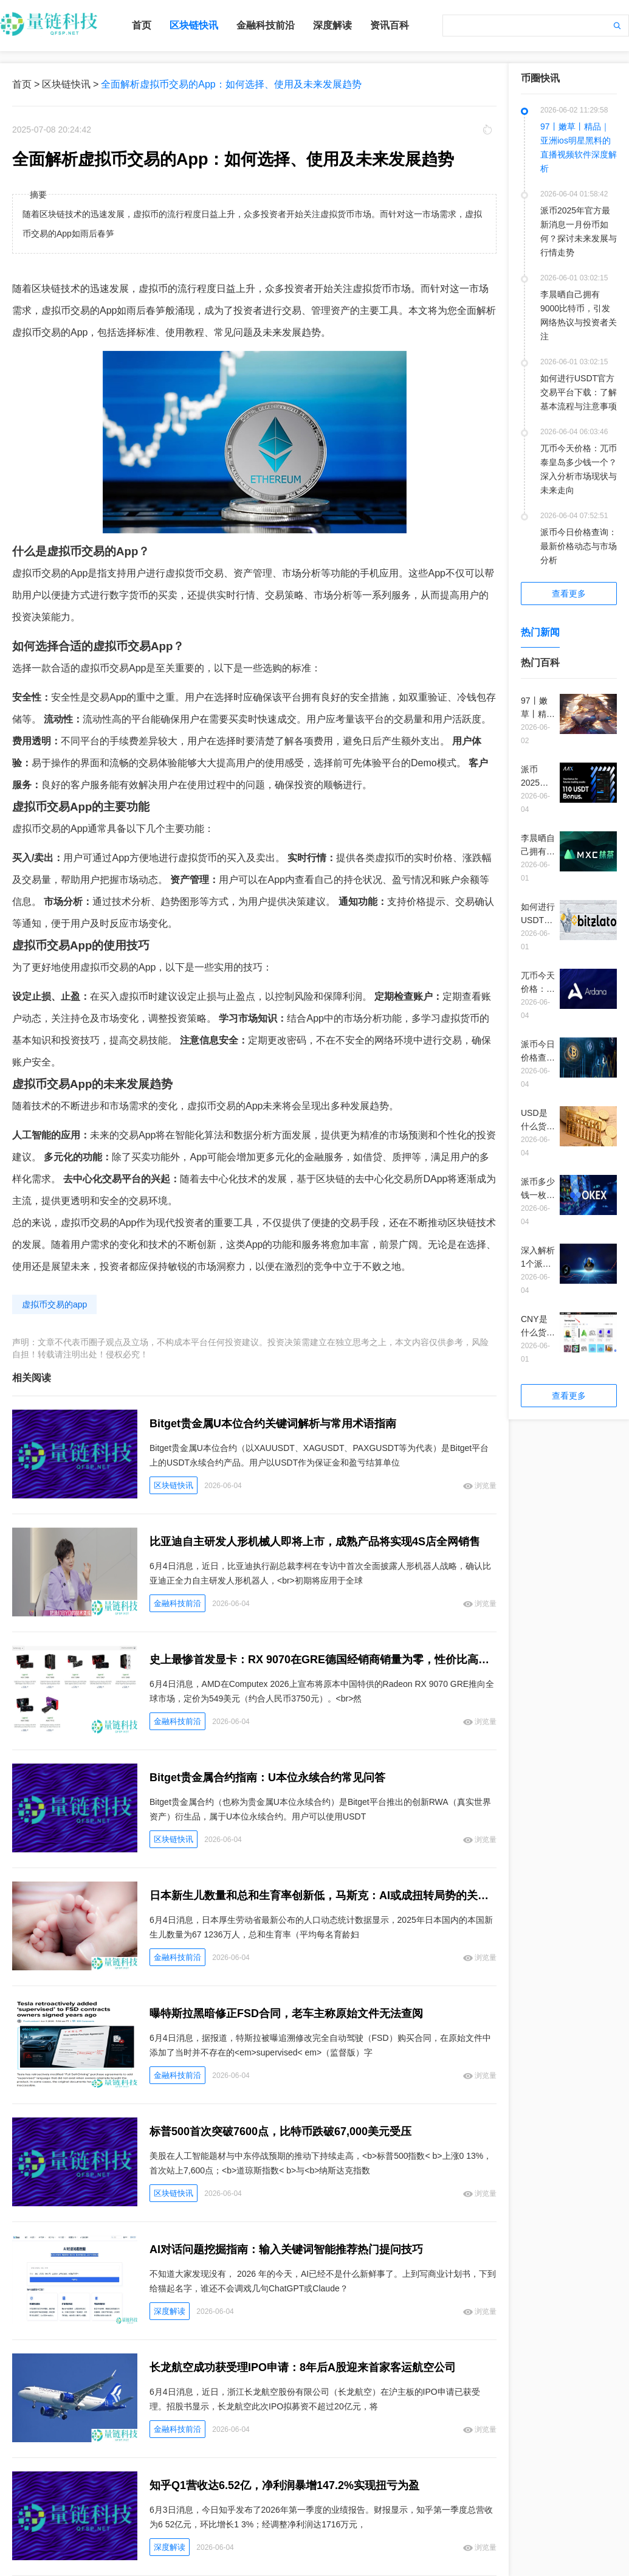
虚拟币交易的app (54, 1304)
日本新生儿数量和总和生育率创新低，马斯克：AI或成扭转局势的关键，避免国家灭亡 (323, 1895)
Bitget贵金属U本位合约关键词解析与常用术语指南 (273, 1424)
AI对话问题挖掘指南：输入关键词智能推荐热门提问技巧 (286, 2249)
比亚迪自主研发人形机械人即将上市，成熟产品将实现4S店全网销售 (315, 1542)
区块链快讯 (194, 25)
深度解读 (332, 25)
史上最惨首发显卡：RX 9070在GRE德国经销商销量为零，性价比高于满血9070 (323, 1659)
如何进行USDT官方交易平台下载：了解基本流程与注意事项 (578, 392)
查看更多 (569, 593)
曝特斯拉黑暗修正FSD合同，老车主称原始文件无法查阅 (286, 2013)
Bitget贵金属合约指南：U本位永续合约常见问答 (267, 1777)
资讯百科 (389, 25)
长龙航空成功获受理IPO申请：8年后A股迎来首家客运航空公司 (303, 2367)
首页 (141, 25)
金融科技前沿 (265, 25)
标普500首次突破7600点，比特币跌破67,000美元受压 (280, 2131)
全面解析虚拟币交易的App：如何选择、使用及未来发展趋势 (231, 84)
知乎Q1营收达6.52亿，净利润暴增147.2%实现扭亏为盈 (284, 2485)
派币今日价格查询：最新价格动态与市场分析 (578, 546)
